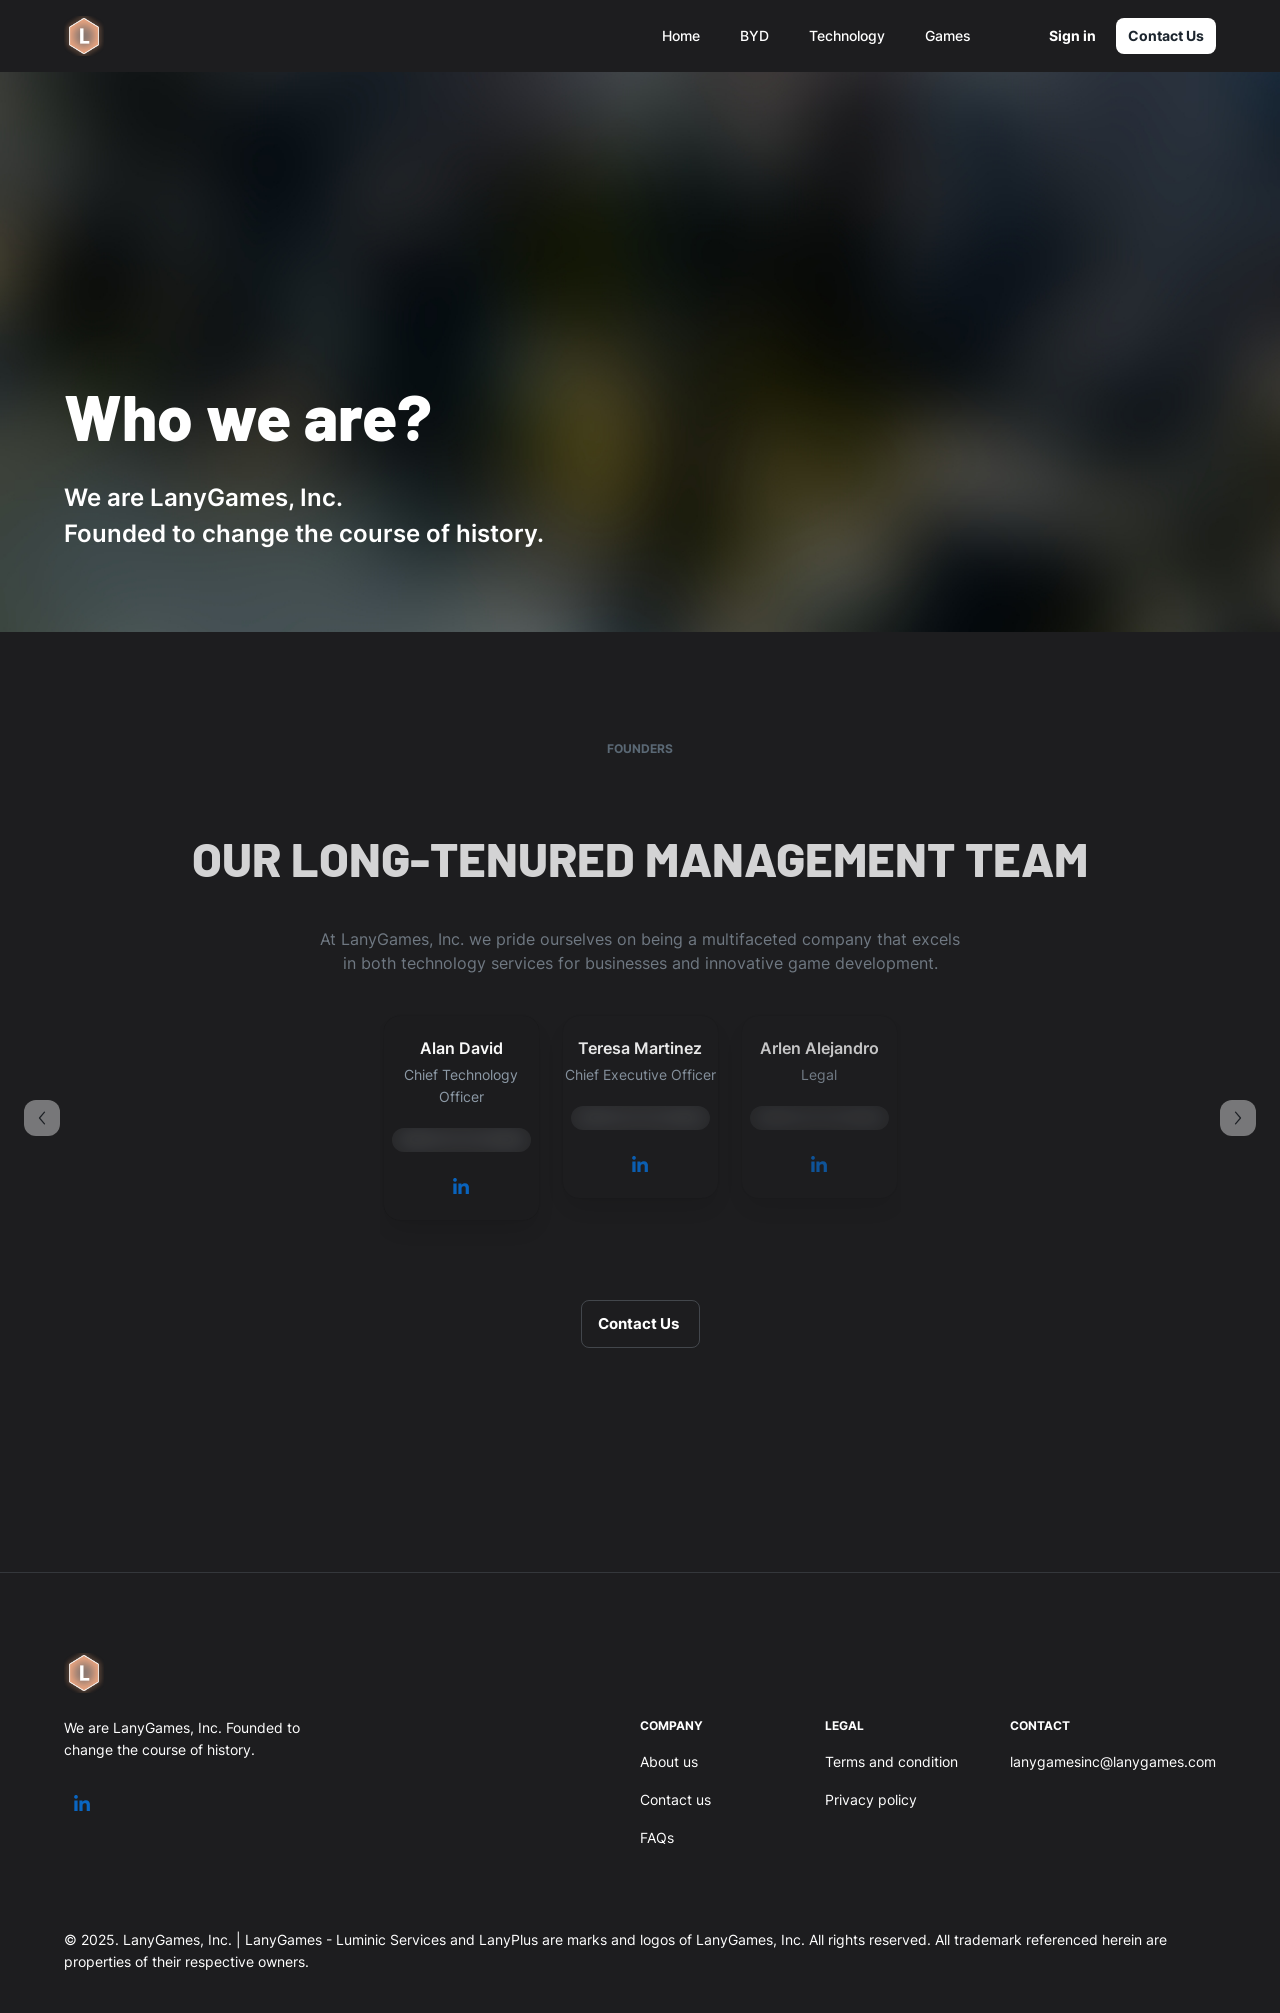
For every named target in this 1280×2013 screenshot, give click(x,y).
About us (669, 1761)
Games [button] (948, 35)
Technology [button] (847, 35)
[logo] (84, 36)
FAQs (657, 1837)
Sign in (1072, 36)
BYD (754, 35)
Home (681, 35)
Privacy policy (871, 1799)
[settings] (1009, 36)
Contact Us (1166, 36)
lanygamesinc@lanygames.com (1113, 1761)
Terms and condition (891, 1761)
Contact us (675, 1799)
